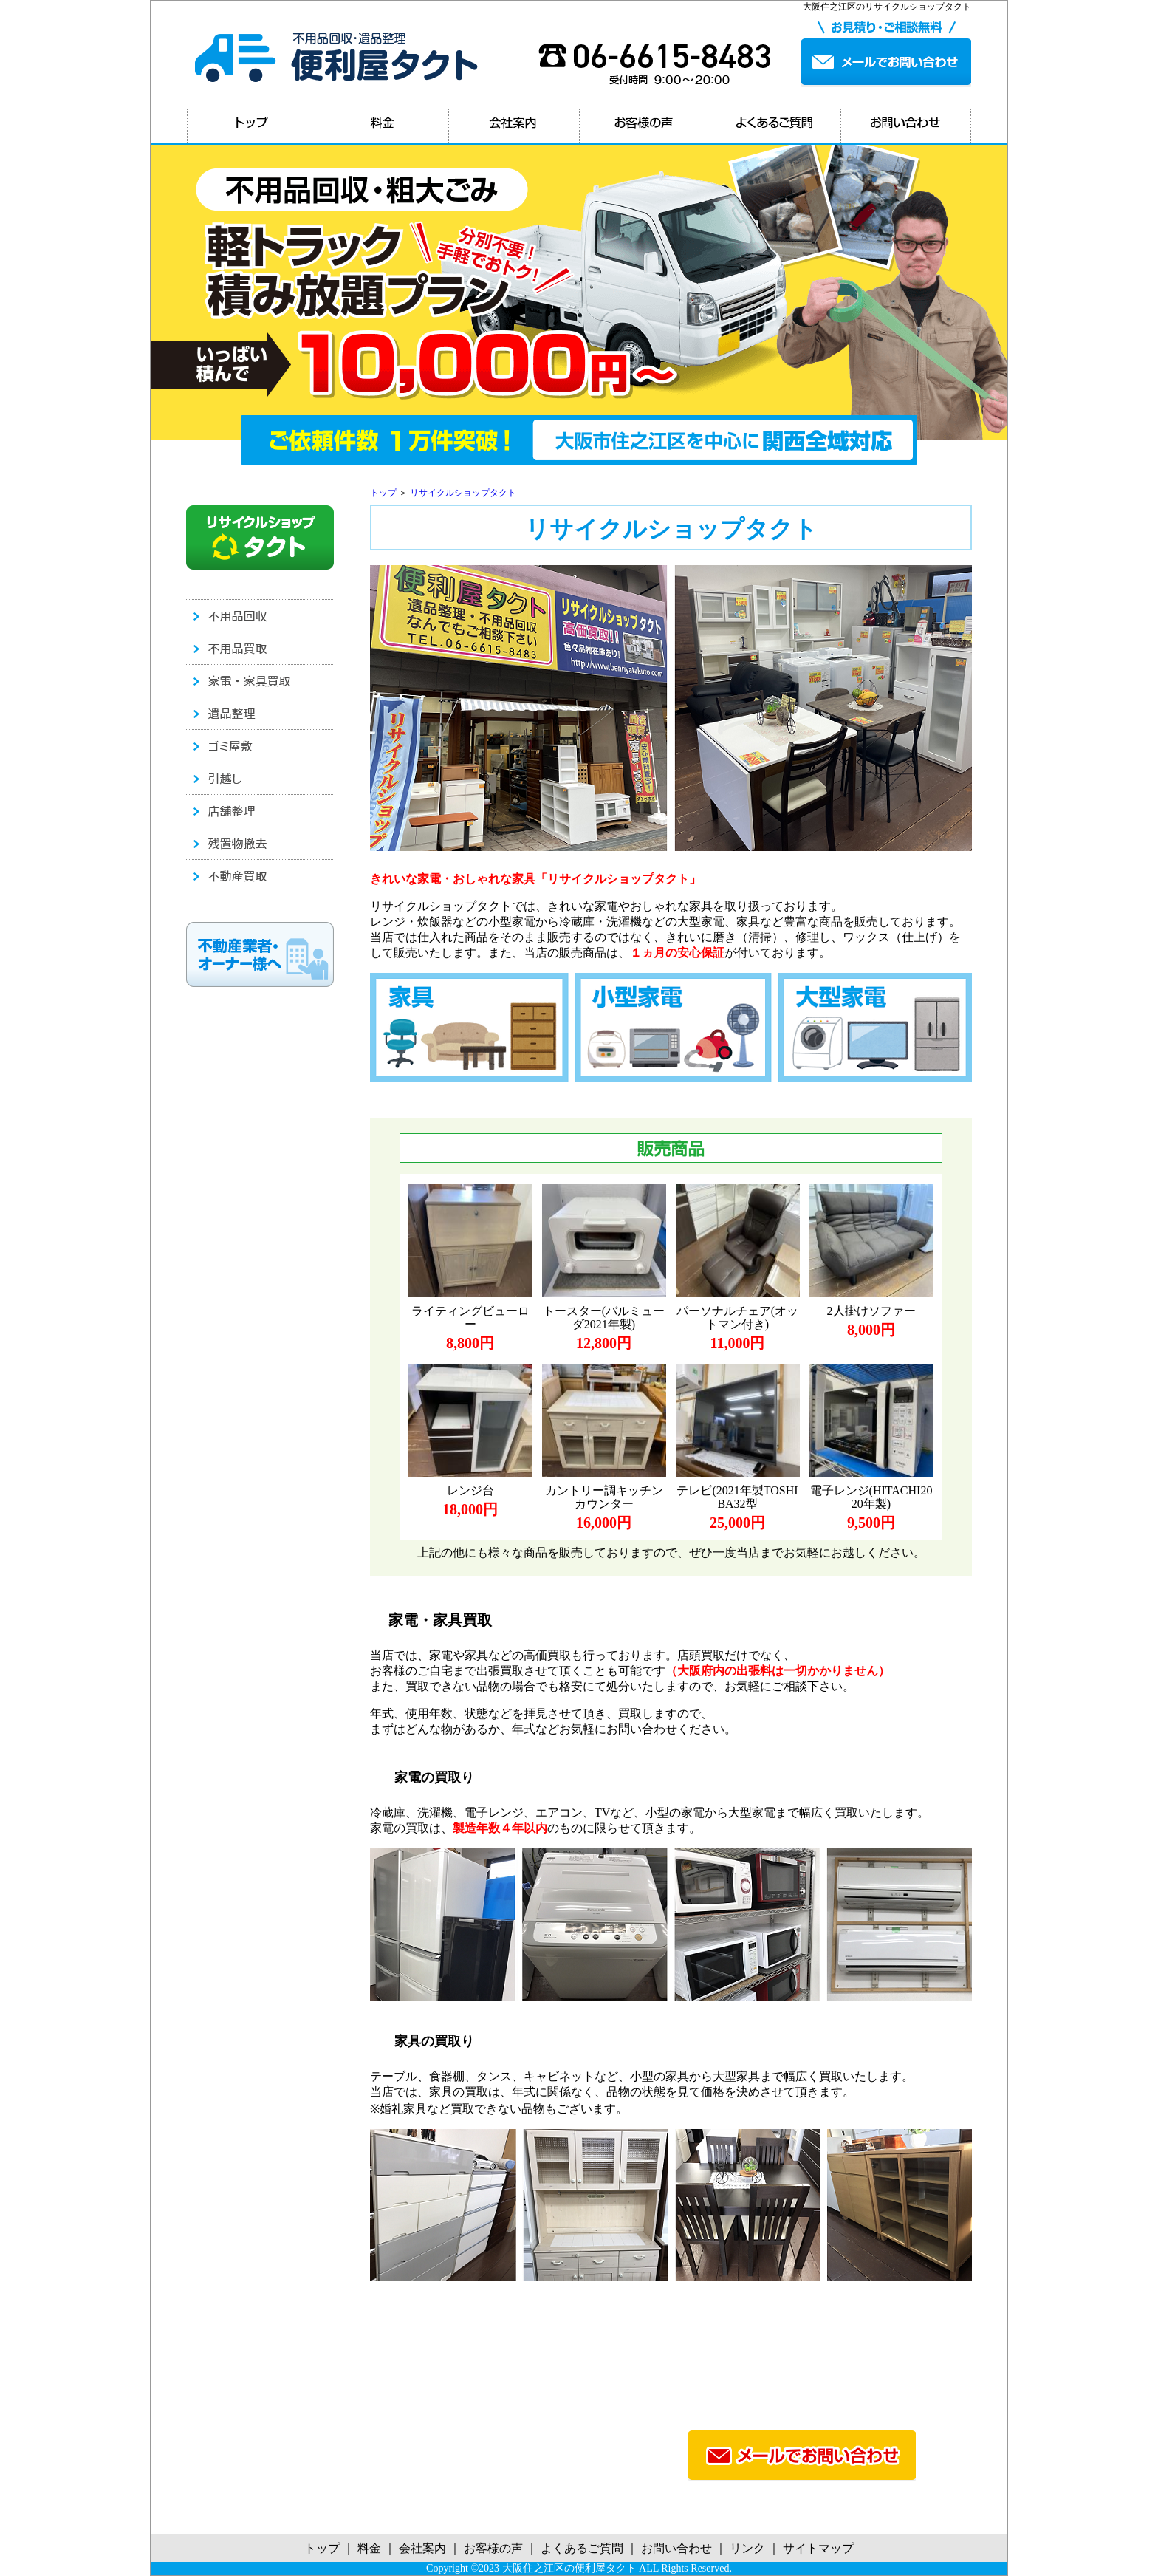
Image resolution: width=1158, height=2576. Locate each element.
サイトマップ (818, 2548)
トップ (383, 493)
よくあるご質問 (582, 2548)
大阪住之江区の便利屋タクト (569, 2568)
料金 (369, 2548)
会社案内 (422, 2548)
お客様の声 (493, 2548)
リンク (747, 2548)
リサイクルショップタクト (463, 493)
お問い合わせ (676, 2548)
